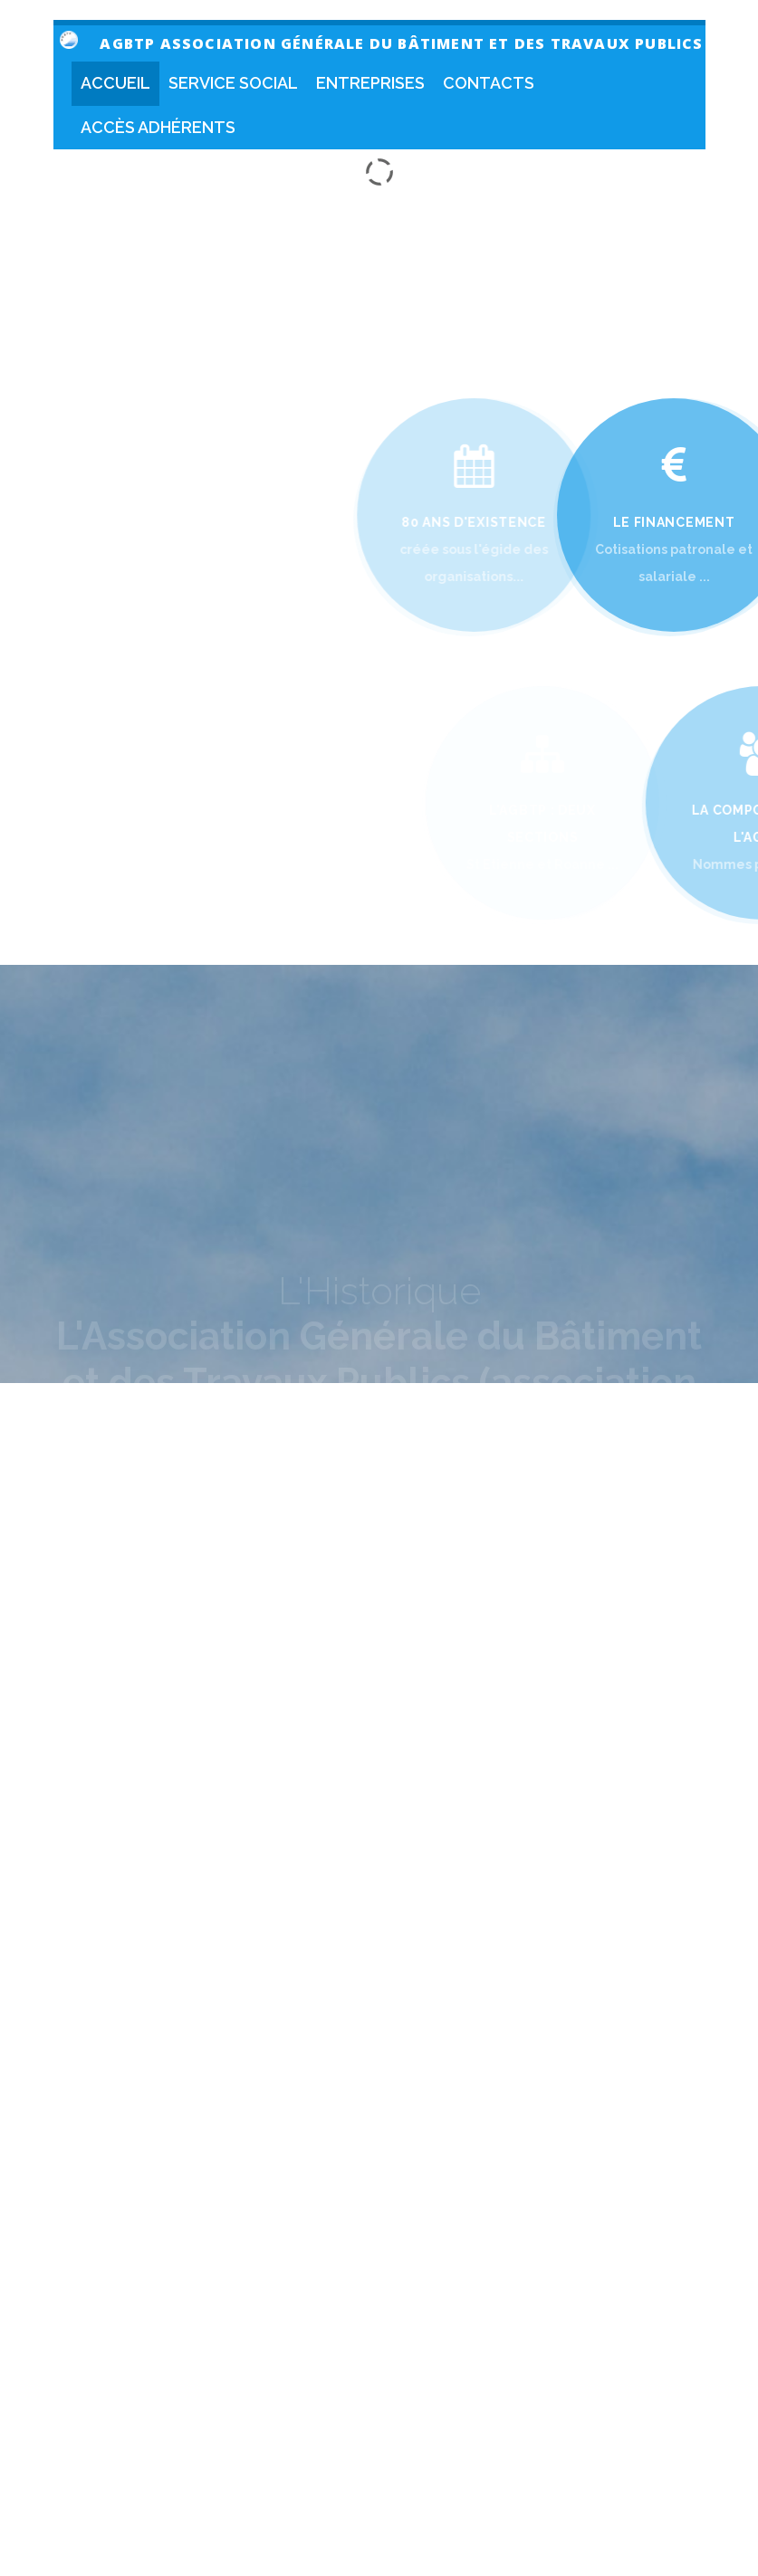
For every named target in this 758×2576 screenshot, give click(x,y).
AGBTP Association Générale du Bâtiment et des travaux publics (401, 43)
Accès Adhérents (158, 127)
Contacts (488, 82)
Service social (233, 82)
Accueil (115, 82)
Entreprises (370, 82)
